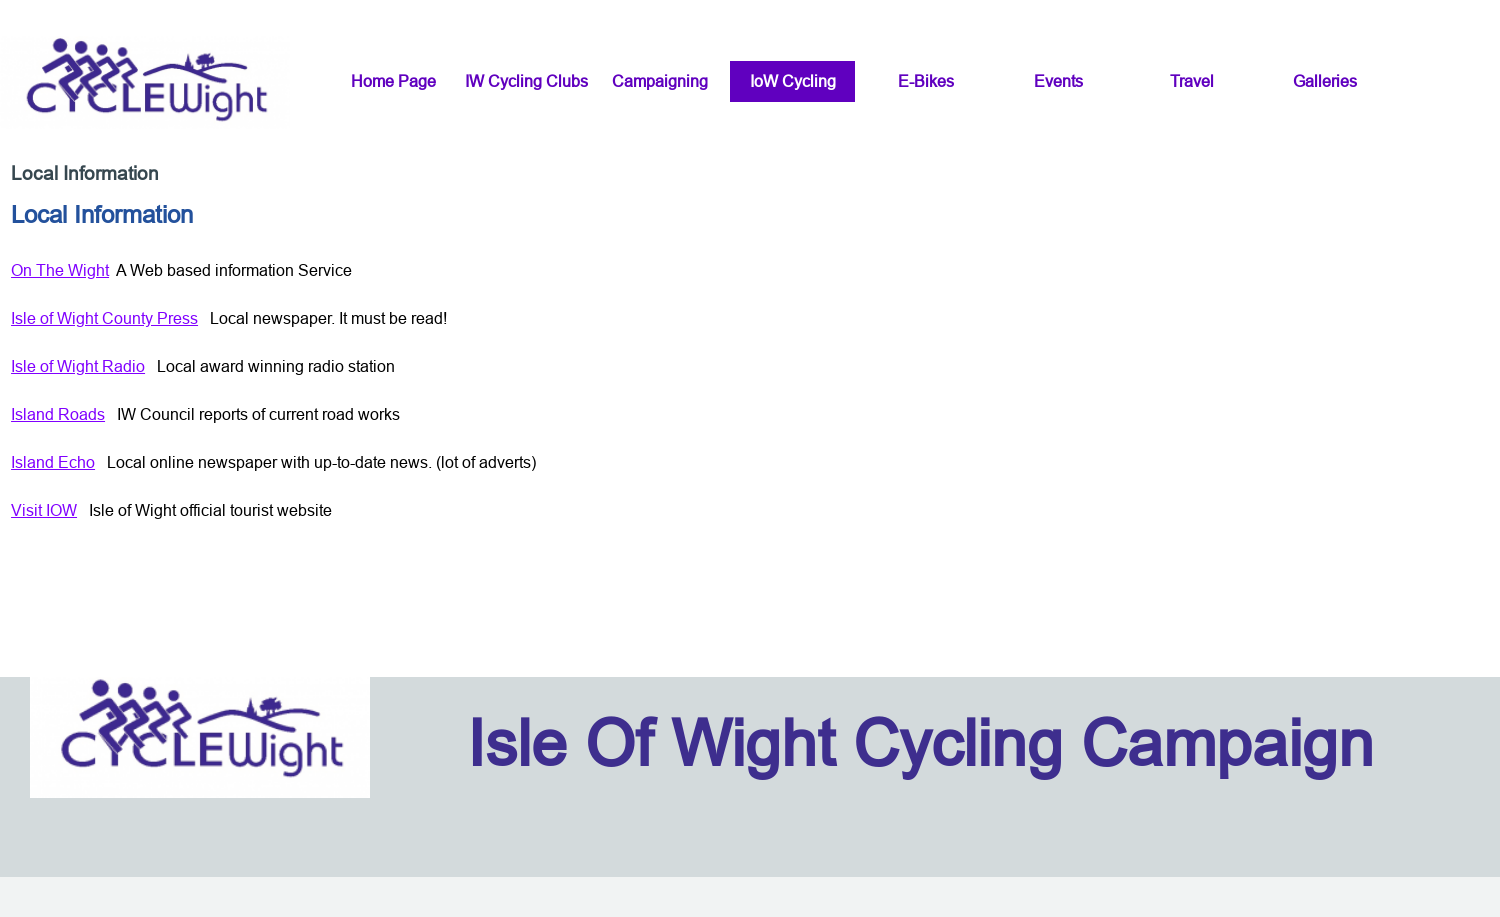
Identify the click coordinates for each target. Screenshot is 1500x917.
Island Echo (53, 462)
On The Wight (60, 270)
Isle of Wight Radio (78, 366)
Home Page (393, 81)
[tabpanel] (750, 432)
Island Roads (58, 414)
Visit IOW (44, 510)
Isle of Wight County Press (104, 318)
